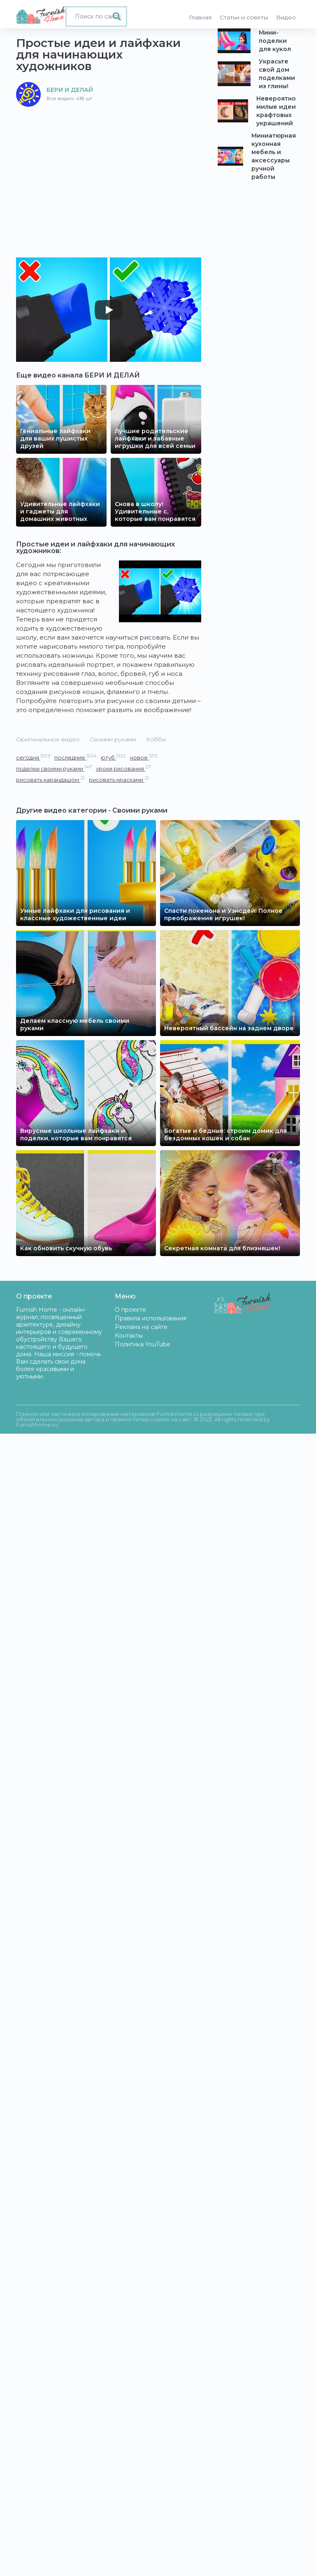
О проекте (130, 1309)
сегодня (33, 757)
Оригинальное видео (48, 739)
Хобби (156, 739)
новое (144, 757)
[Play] (109, 310)
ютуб (113, 757)
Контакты (129, 1335)
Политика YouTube (142, 1344)
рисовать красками (119, 779)
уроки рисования (123, 768)
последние (75, 757)
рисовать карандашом (50, 779)
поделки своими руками (54, 768)
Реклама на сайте (141, 1327)
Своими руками (113, 739)
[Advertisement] (108, 168)
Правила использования (150, 1318)
